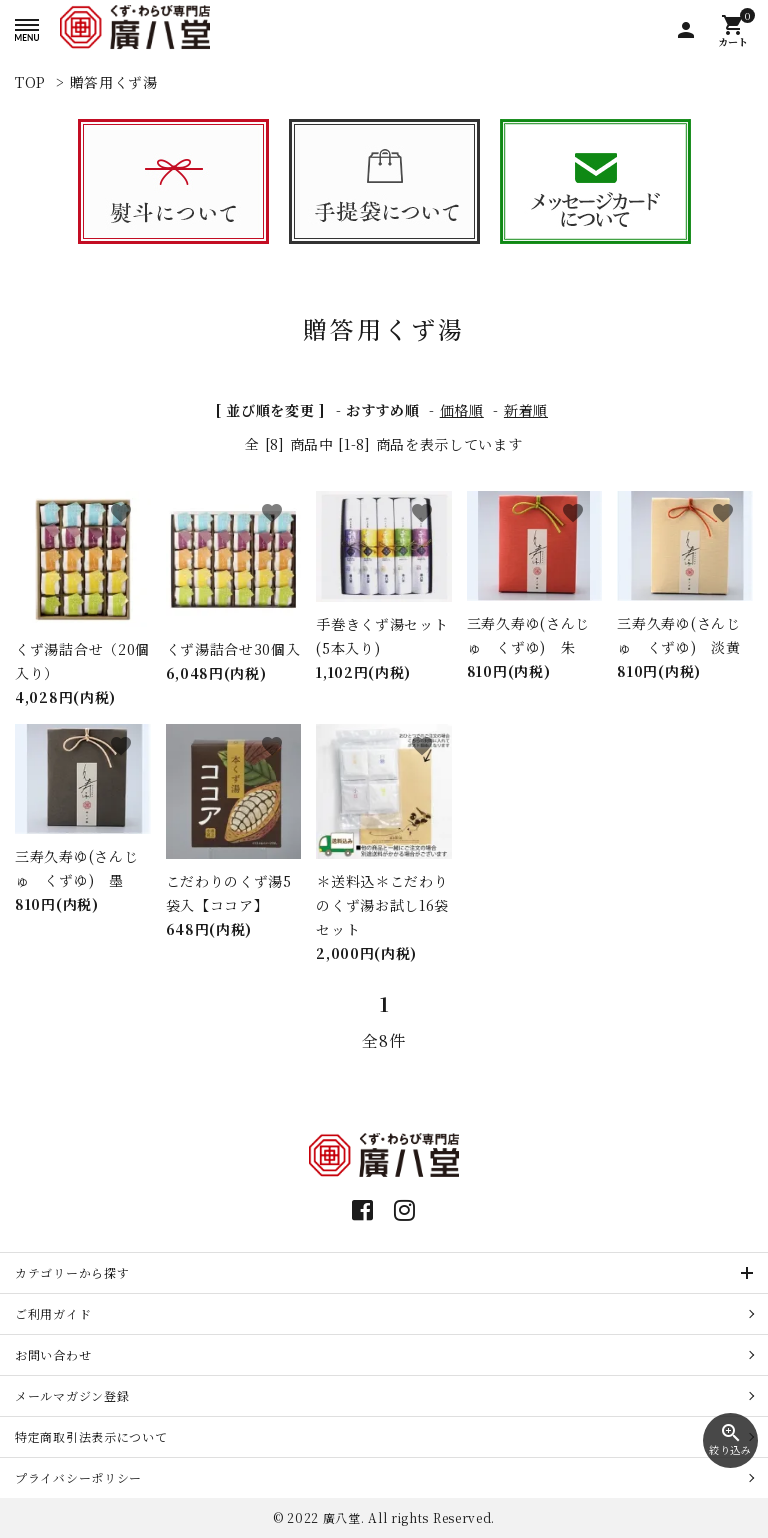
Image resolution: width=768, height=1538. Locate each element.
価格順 (462, 410)
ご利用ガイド (53, 1313)
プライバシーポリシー (78, 1477)
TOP (30, 82)
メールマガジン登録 (72, 1395)
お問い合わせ (53, 1354)
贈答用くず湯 (114, 82)
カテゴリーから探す (72, 1272)
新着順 (526, 410)
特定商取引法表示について (91, 1436)
